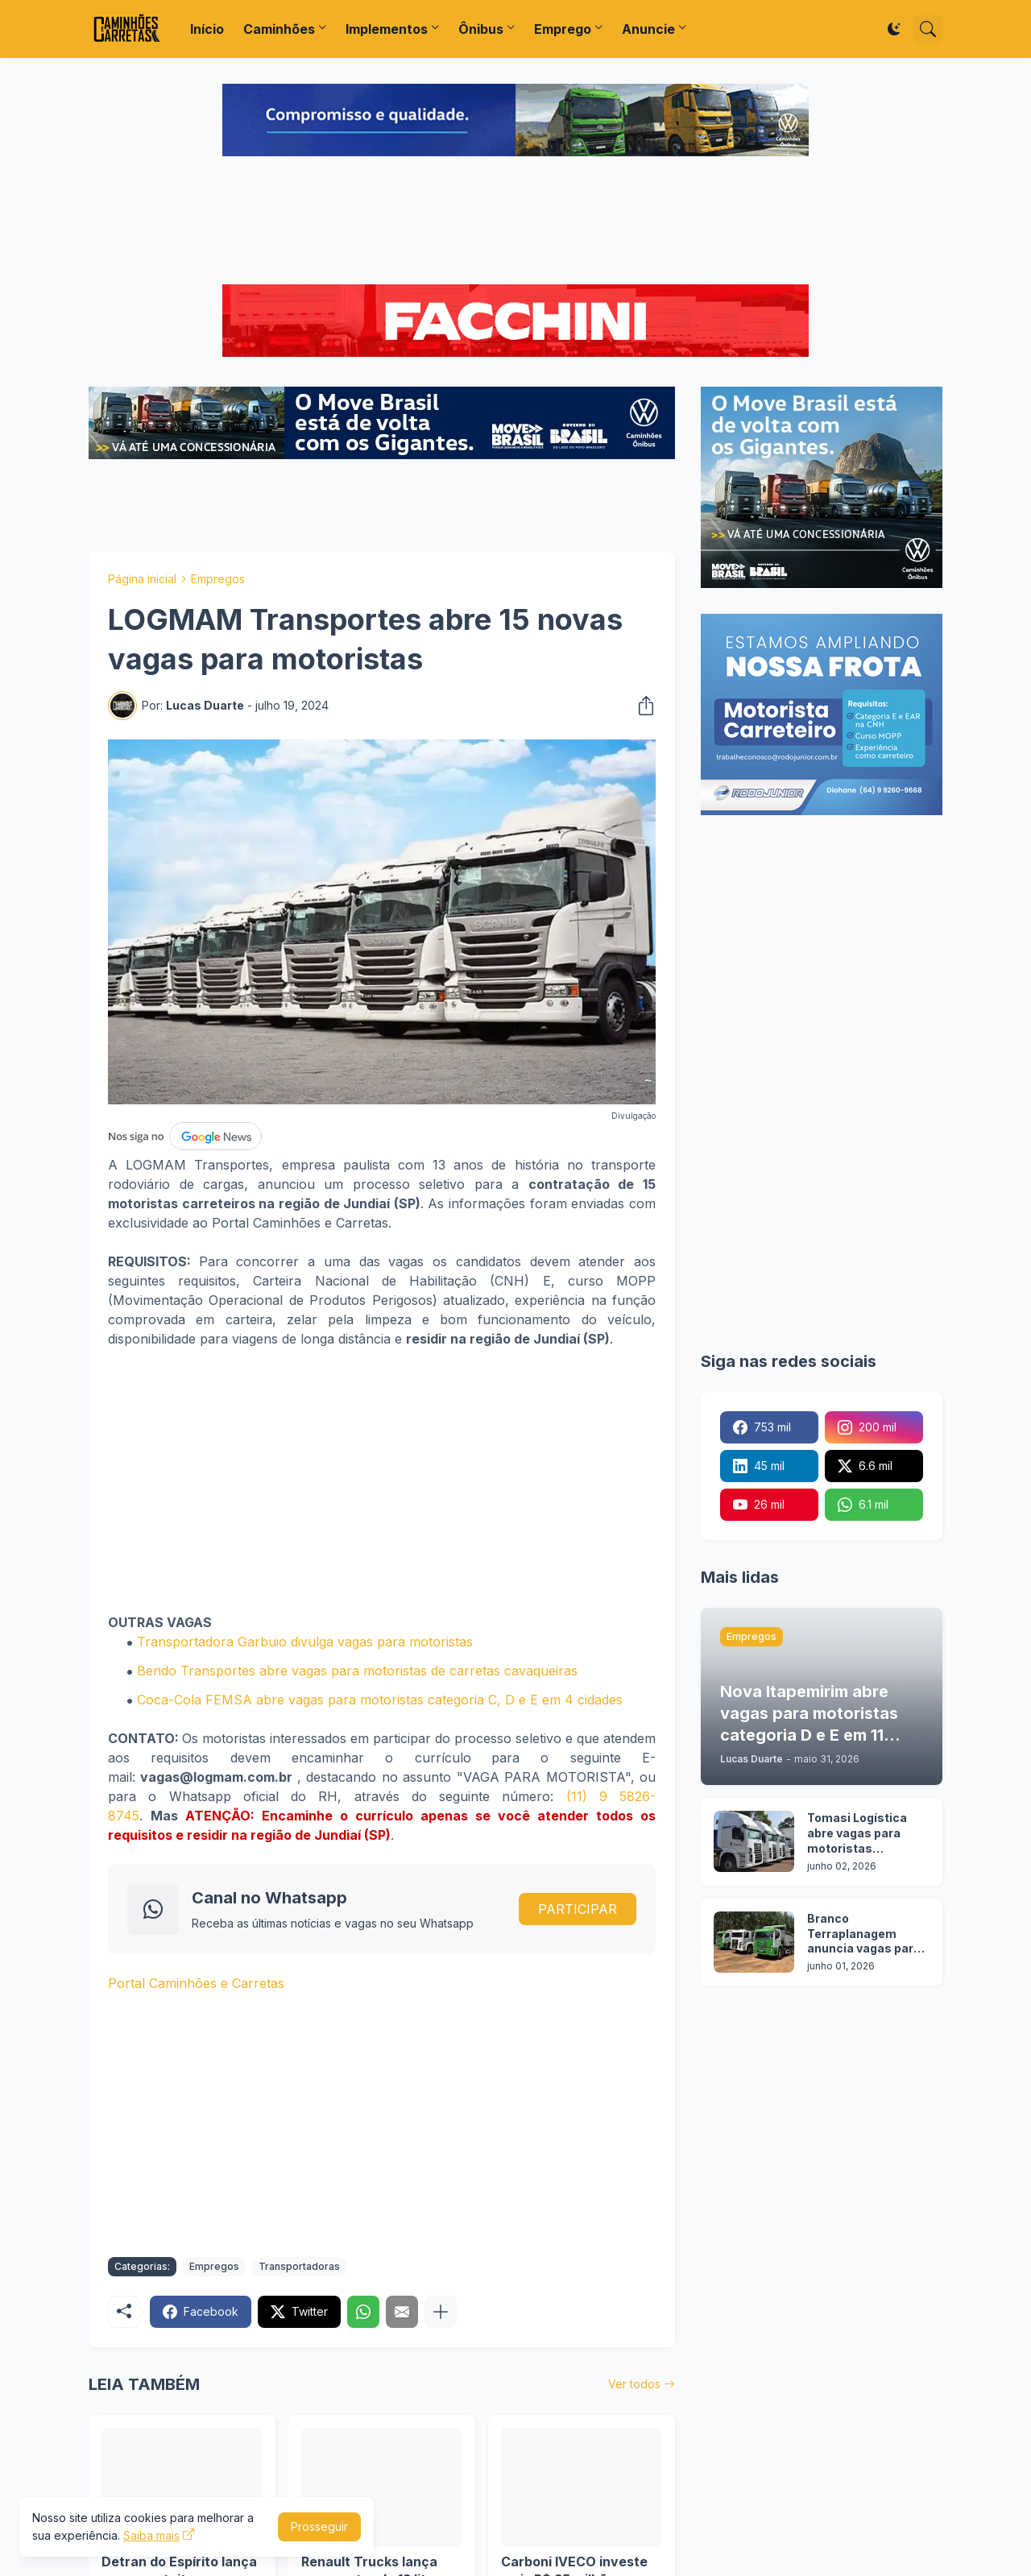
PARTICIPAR (577, 1909)
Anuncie (648, 29)
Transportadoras (299, 2266)
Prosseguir (319, 2526)
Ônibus (480, 29)
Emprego (562, 29)
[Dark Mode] (894, 28)
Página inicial (142, 579)
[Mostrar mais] (440, 2312)
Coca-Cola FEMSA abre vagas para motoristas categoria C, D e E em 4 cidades (380, 1700)
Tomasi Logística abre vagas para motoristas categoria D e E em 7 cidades (866, 1834)
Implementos (387, 29)
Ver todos (634, 2384)
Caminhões (279, 29)
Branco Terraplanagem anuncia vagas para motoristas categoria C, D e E (864, 1934)
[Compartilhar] (641, 705)
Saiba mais (151, 2535)
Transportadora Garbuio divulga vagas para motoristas (305, 1642)
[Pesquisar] (927, 28)
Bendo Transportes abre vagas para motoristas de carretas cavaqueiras (357, 1671)
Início (207, 29)
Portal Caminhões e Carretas (196, 1983)
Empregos (218, 579)
